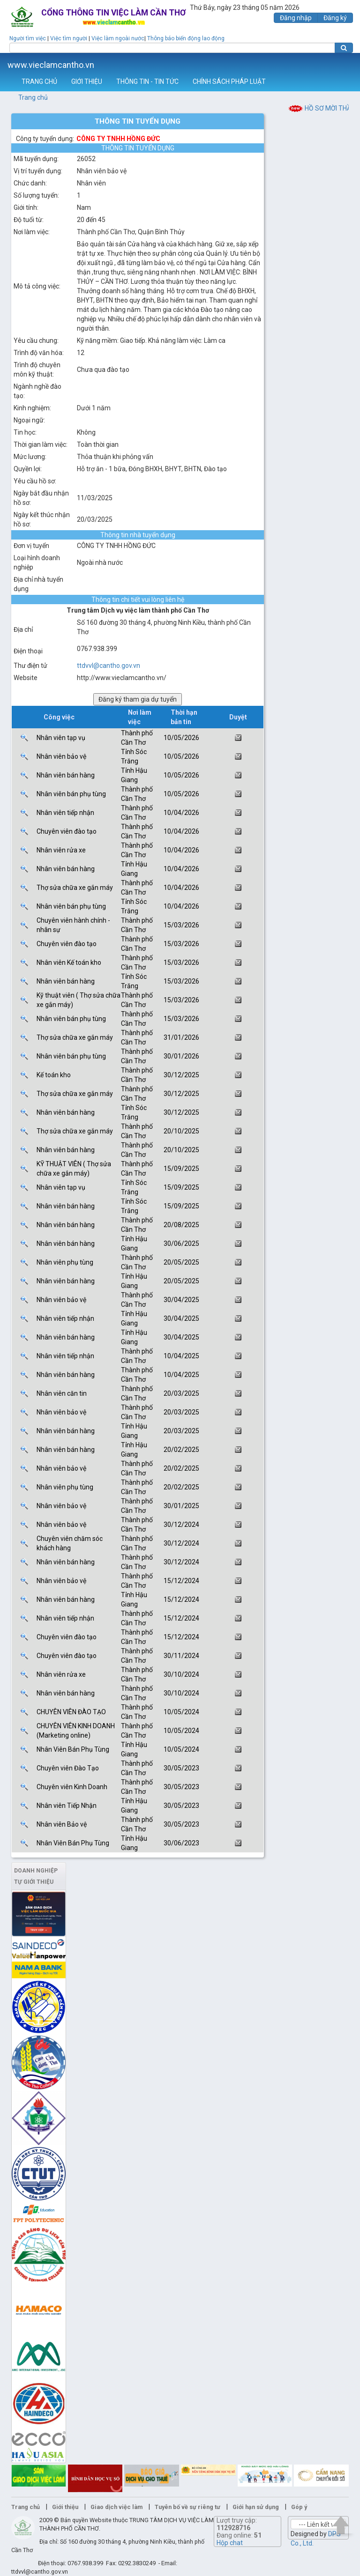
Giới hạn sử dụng (255, 2506)
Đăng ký (335, 18)
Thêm (340, 62)
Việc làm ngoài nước (117, 38)
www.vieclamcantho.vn (51, 65)
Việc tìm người (68, 38)
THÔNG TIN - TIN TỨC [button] (147, 81)
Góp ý (299, 2506)
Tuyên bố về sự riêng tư (187, 2506)
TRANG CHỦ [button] (39, 81)
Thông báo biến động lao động (186, 38)
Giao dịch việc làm (116, 2506)
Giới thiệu (65, 2506)
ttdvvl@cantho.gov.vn (108, 665)
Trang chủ (33, 97)
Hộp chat (230, 2542)
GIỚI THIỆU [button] (86, 81)
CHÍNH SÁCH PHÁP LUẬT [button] (229, 81)
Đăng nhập (296, 18)
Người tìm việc (27, 38)
